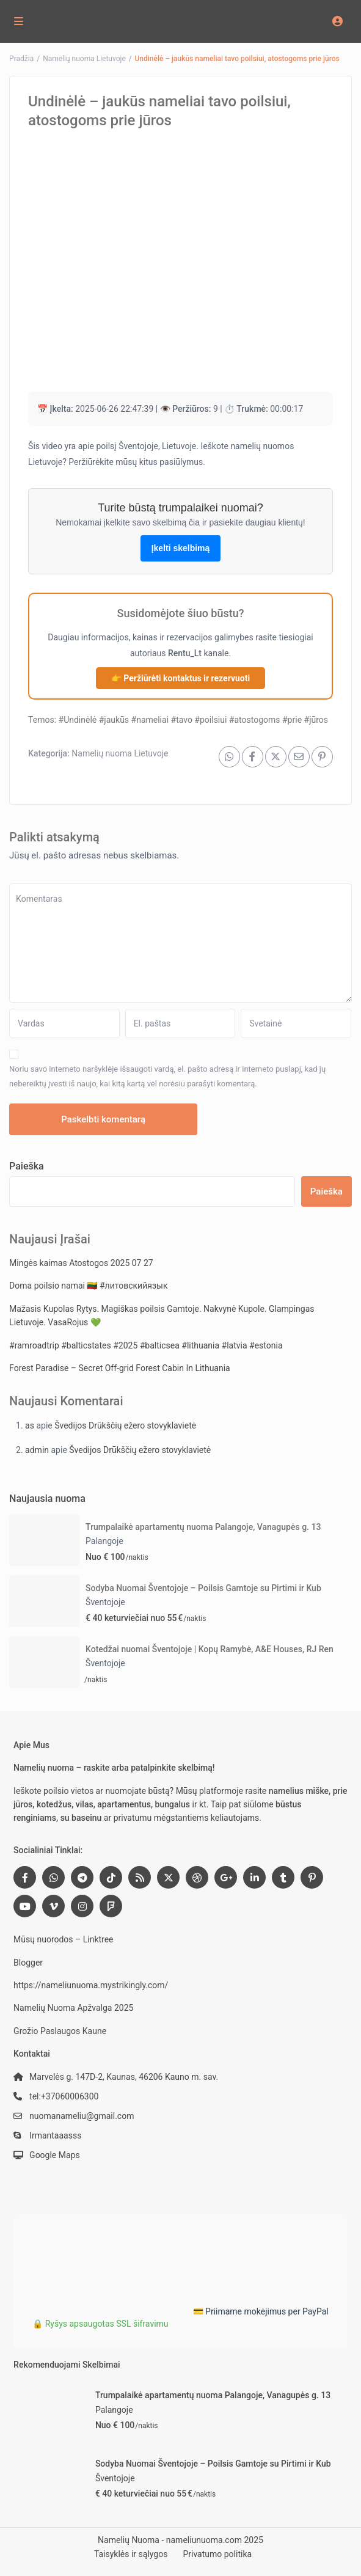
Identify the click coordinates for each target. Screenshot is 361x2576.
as (29, 1425)
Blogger (28, 1962)
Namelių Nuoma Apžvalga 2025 (73, 2008)
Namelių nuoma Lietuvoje (84, 58)
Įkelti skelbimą (180, 548)
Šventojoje (105, 1602)
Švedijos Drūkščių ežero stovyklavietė (125, 1425)
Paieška (26, 1166)
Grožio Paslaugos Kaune (59, 2031)
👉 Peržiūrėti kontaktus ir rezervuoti (180, 678)
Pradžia (21, 58)
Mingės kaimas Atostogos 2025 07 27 (81, 1263)
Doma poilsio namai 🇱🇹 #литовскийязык (88, 1285)
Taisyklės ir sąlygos (131, 2554)
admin (37, 1450)
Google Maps (54, 2155)
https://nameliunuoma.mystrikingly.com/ (90, 1985)
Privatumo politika (217, 2554)
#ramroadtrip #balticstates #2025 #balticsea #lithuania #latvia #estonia (145, 1345)
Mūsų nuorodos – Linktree (63, 1939)
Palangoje (104, 1541)
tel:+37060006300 (63, 2096)
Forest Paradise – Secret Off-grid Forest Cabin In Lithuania (119, 1368)
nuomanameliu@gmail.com (81, 2116)
